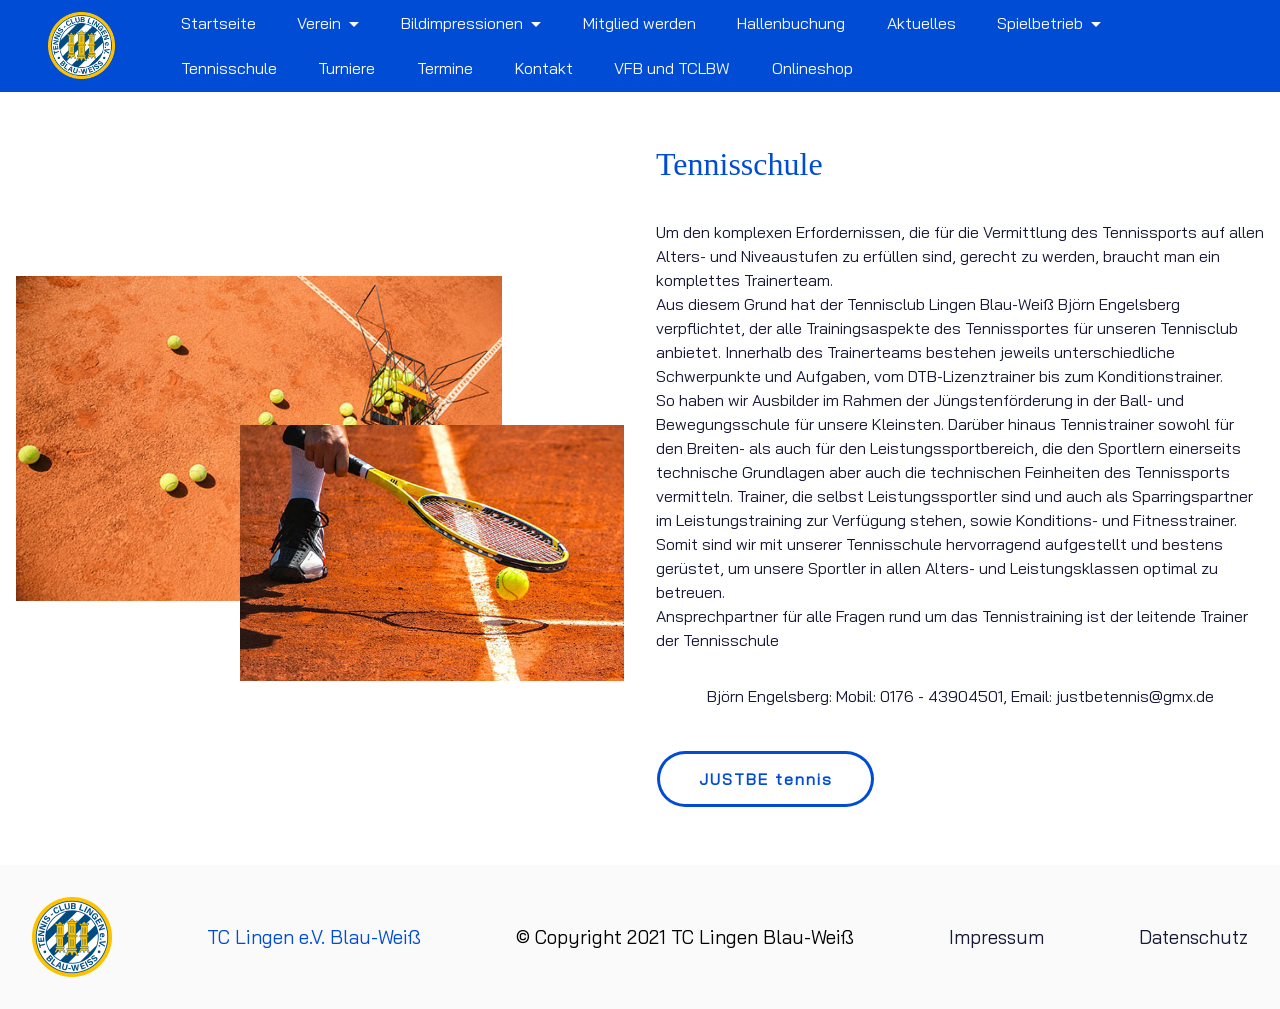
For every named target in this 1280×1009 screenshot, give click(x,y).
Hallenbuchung (791, 23)
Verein (319, 23)
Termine (445, 68)
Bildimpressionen (462, 23)
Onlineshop (812, 68)
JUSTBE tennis (766, 779)
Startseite (218, 23)
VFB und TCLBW (672, 68)
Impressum (993, 937)
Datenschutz (1192, 937)
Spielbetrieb (1040, 23)
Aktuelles (921, 23)
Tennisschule (229, 68)
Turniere (346, 68)
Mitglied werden (639, 23)
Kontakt (544, 68)
